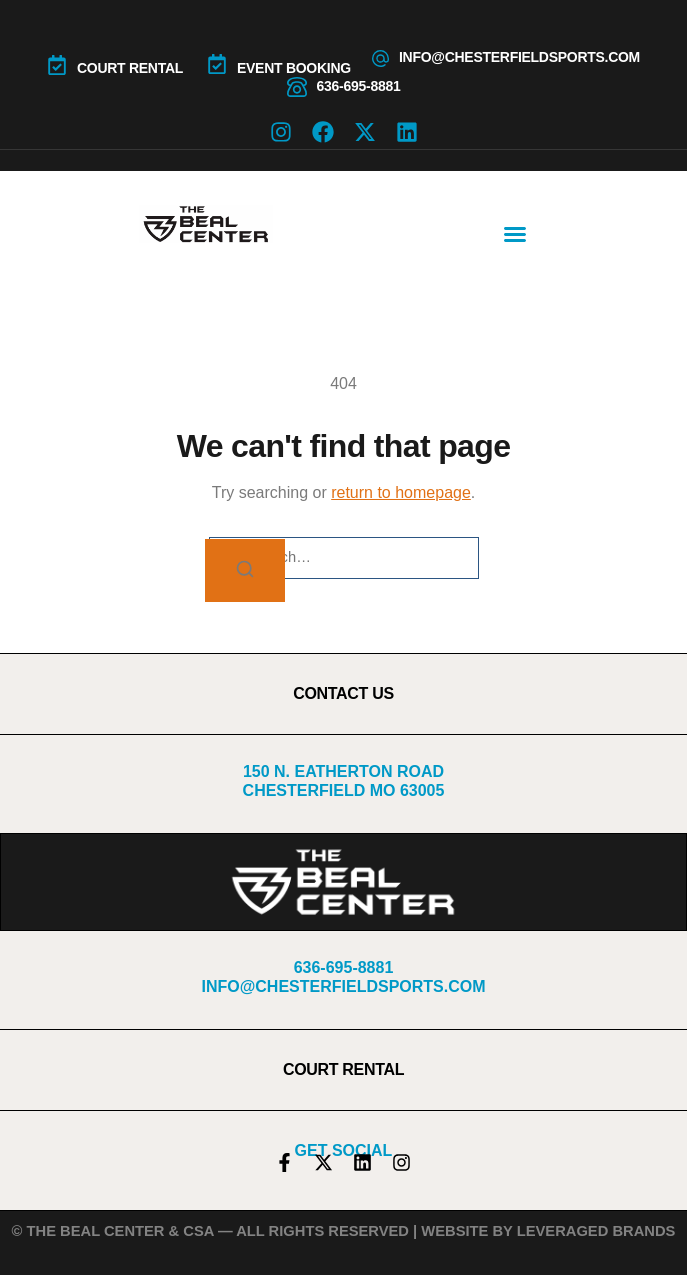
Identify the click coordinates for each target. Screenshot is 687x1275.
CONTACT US (343, 693)
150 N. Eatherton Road (343, 771)
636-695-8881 (359, 86)
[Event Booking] (217, 64)
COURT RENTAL (130, 68)
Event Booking (294, 68)
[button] (515, 234)
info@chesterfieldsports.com (519, 57)
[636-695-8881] (297, 87)
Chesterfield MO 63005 (344, 790)
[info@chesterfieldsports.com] (380, 58)
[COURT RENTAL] (57, 65)
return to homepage (401, 492)
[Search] (245, 570)
